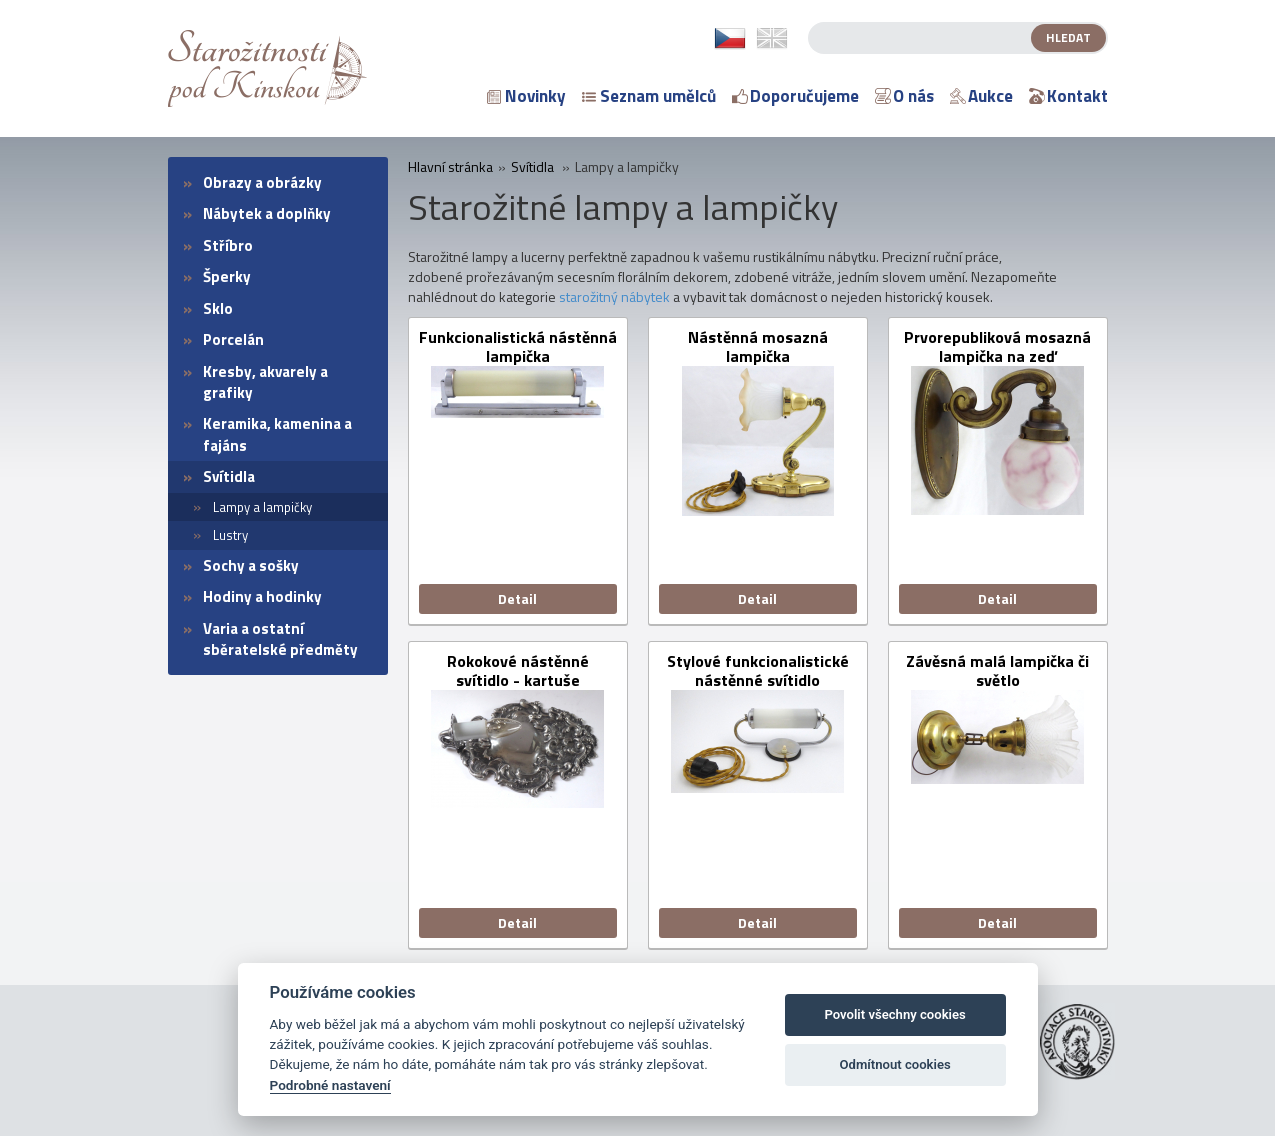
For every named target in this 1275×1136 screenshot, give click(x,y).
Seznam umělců (649, 96)
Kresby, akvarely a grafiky (265, 382)
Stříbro (228, 245)
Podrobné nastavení (330, 1085)
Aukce (981, 96)
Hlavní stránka (450, 167)
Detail (517, 598)
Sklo (218, 308)
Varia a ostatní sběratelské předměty (280, 639)
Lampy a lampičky (262, 507)
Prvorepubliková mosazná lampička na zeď (997, 347)
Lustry (230, 535)
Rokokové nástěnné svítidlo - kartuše (518, 671)
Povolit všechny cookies (894, 1014)
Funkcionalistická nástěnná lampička (518, 347)
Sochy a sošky (251, 565)
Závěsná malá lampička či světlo (997, 671)
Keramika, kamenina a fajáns (277, 434)
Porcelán (233, 339)
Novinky (526, 96)
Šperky (227, 276)
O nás (904, 96)
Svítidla (229, 476)
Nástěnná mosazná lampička (758, 347)
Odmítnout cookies (894, 1064)
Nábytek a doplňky (267, 213)
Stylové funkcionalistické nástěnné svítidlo (758, 671)
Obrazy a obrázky (262, 182)
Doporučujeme (795, 96)
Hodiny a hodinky (262, 596)
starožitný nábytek (614, 296)
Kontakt (1068, 96)
